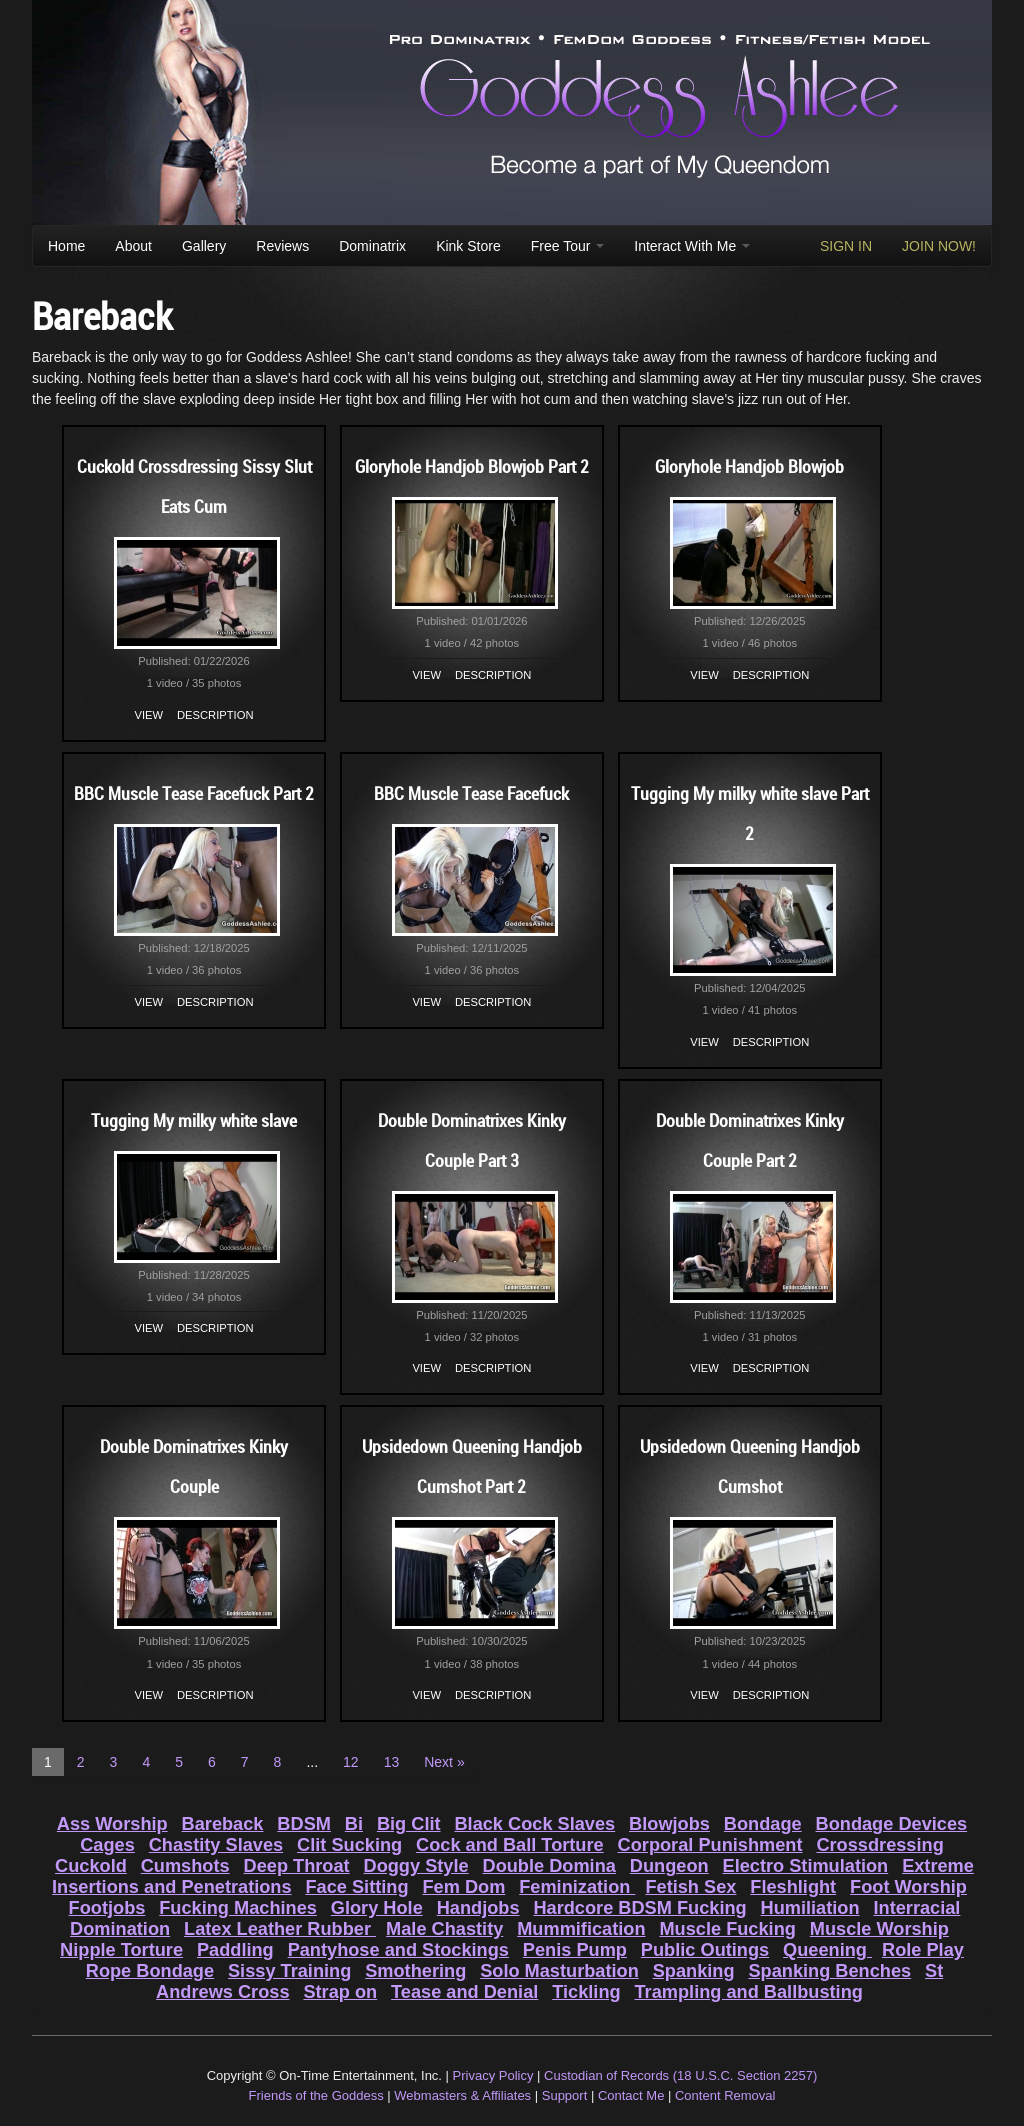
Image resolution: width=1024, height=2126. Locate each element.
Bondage (763, 1824)
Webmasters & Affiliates (462, 2095)
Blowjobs (669, 1824)
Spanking (694, 1971)
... (312, 1762)
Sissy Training (289, 1971)
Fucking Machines (238, 1908)
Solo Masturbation (559, 1971)
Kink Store (468, 246)
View (149, 715)
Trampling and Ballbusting (749, 1992)
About (133, 246)
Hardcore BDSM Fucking (639, 1908)
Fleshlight (793, 1887)
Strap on (340, 1992)
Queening (827, 1950)
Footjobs (107, 1908)
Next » (444, 1762)
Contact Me (631, 2095)
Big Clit (409, 1824)
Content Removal (725, 2095)
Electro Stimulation (806, 1866)
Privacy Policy (493, 2075)
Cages (107, 1845)
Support (565, 2095)
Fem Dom (463, 1887)
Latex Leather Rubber (280, 1929)
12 (351, 1762)
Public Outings (705, 1950)
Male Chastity (444, 1929)
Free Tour (568, 246)
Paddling (235, 1950)
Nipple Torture (121, 1950)
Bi (354, 1824)
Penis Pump (575, 1950)
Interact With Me (692, 246)
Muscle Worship (879, 1929)
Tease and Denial (464, 1992)
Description (215, 715)
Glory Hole (377, 1908)
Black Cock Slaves (534, 1824)
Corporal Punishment (710, 1845)
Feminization (577, 1887)
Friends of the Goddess (316, 2095)
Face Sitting (356, 1887)
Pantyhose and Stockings (398, 1950)
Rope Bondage (150, 1971)
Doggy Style (416, 1866)
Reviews (282, 246)
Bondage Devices (892, 1824)
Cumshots (185, 1866)
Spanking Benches (829, 1971)
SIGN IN (846, 246)
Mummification (581, 1929)
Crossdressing (879, 1845)
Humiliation (810, 1908)
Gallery (204, 246)
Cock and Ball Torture (510, 1845)
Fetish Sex (690, 1887)
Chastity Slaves (216, 1845)
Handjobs (478, 1908)
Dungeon (669, 1866)
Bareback (223, 1824)
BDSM (304, 1824)
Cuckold (91, 1866)
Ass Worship (112, 1824)
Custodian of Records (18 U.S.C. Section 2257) (680, 2075)
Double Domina (549, 1866)
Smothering (415, 1971)
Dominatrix (372, 246)
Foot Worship (908, 1887)
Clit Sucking (349, 1845)
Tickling (586, 1992)
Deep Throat (297, 1866)
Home (66, 246)
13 (392, 1762)
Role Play (923, 1950)
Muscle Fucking (727, 1929)
